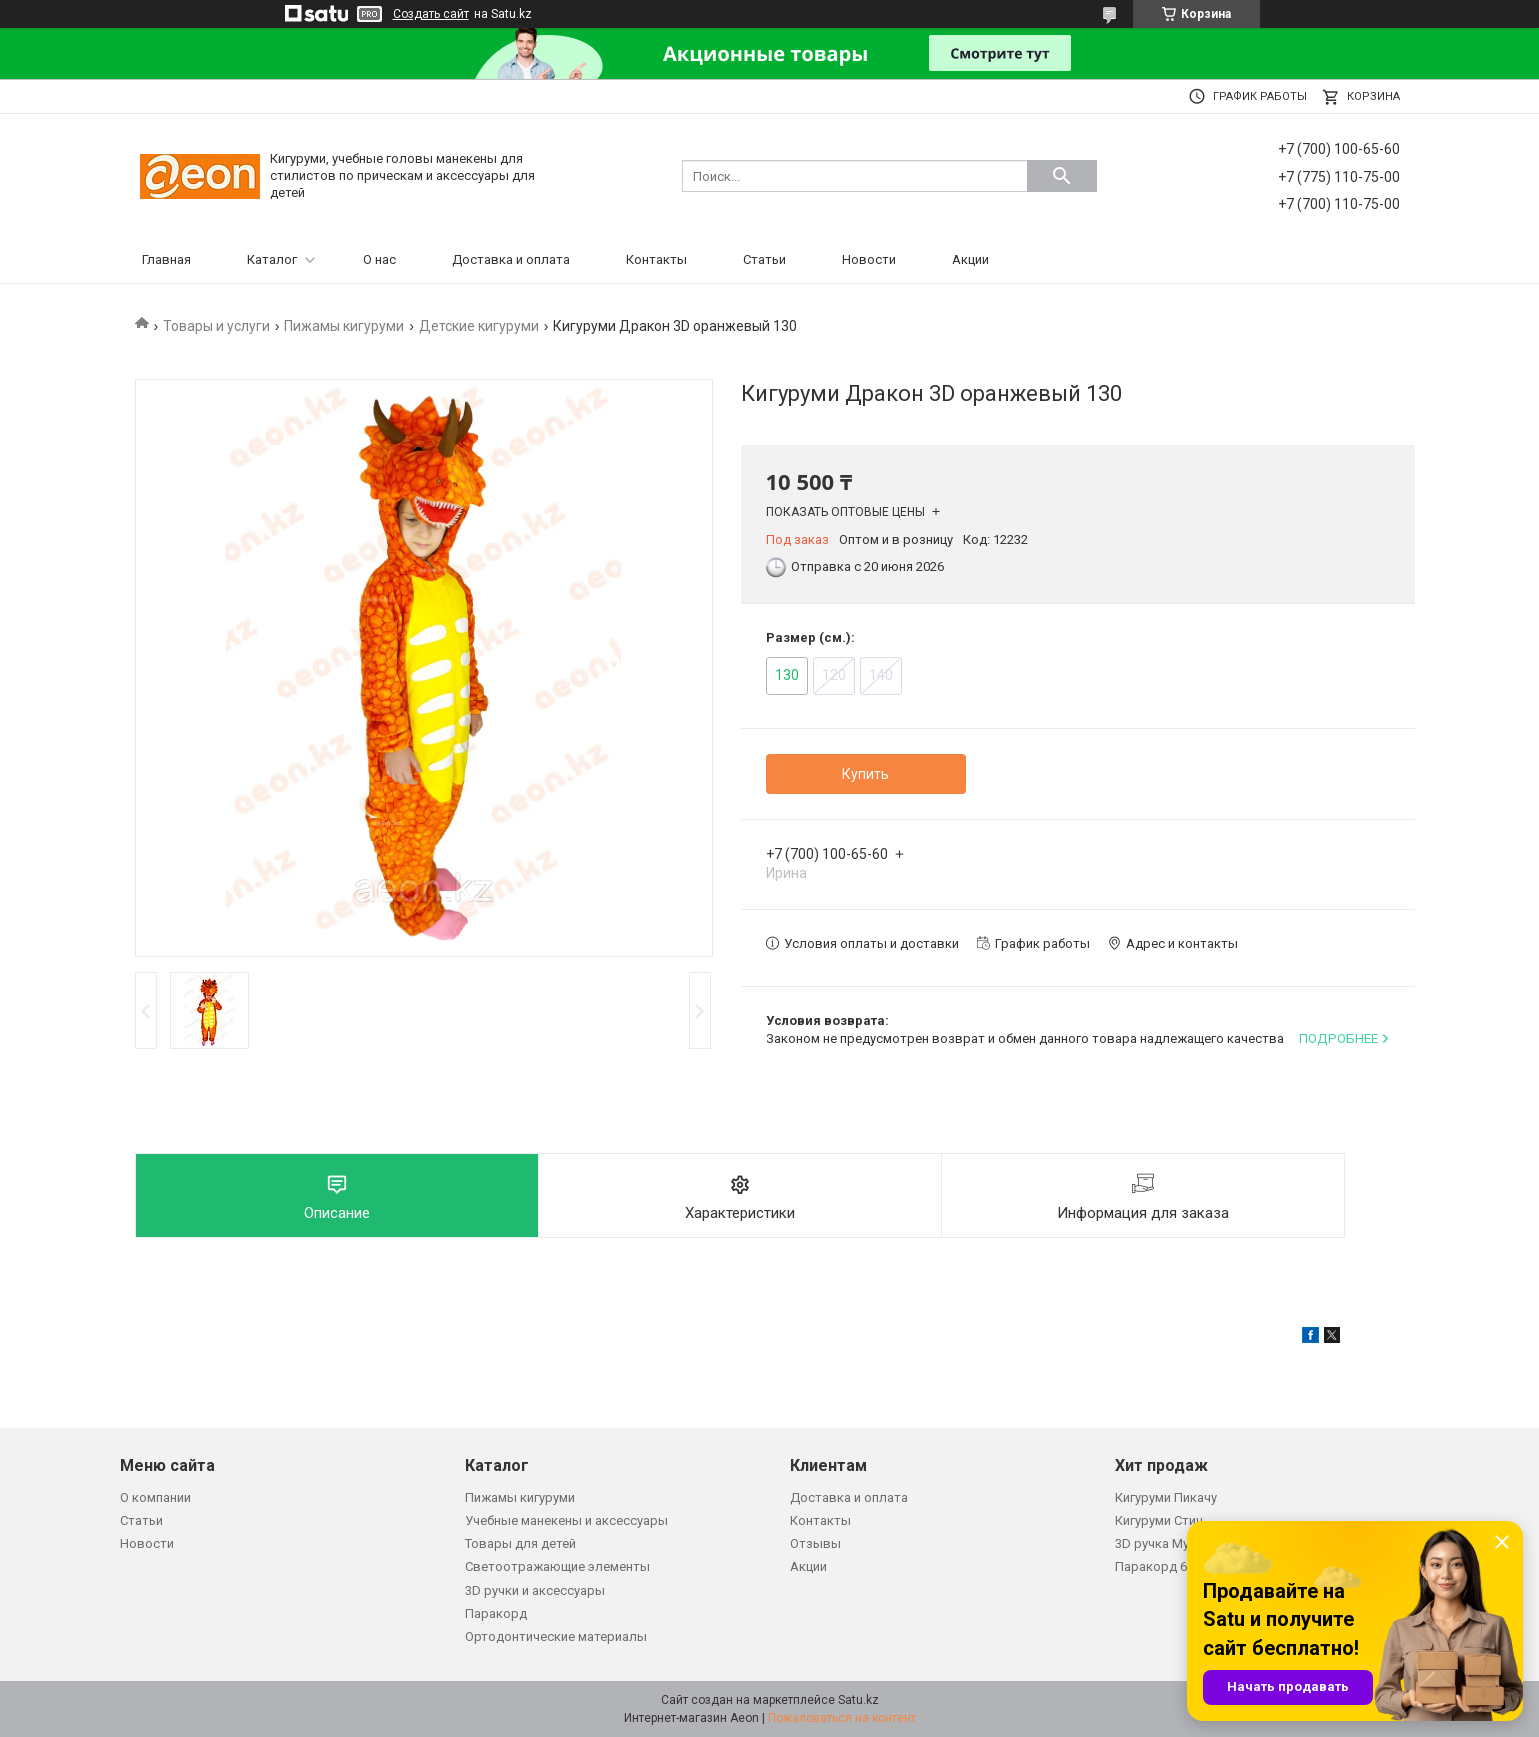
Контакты (656, 259)
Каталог (272, 259)
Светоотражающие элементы (557, 1566)
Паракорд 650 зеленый (1186, 1566)
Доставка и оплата (511, 259)
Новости (869, 259)
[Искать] (1062, 176)
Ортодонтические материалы (556, 1636)
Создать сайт (431, 14)
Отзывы (815, 1543)
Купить (865, 774)
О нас (379, 259)
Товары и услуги (216, 326)
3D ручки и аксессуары (535, 1590)
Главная (166, 259)
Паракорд (496, 1613)
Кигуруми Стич (1159, 1520)
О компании (155, 1497)
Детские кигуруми (479, 326)
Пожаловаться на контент (842, 1718)
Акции (970, 259)
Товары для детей (520, 1543)
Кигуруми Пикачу (1166, 1497)
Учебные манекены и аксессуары (566, 1520)
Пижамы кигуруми (344, 326)
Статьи (764, 259)
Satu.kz (858, 1700)
